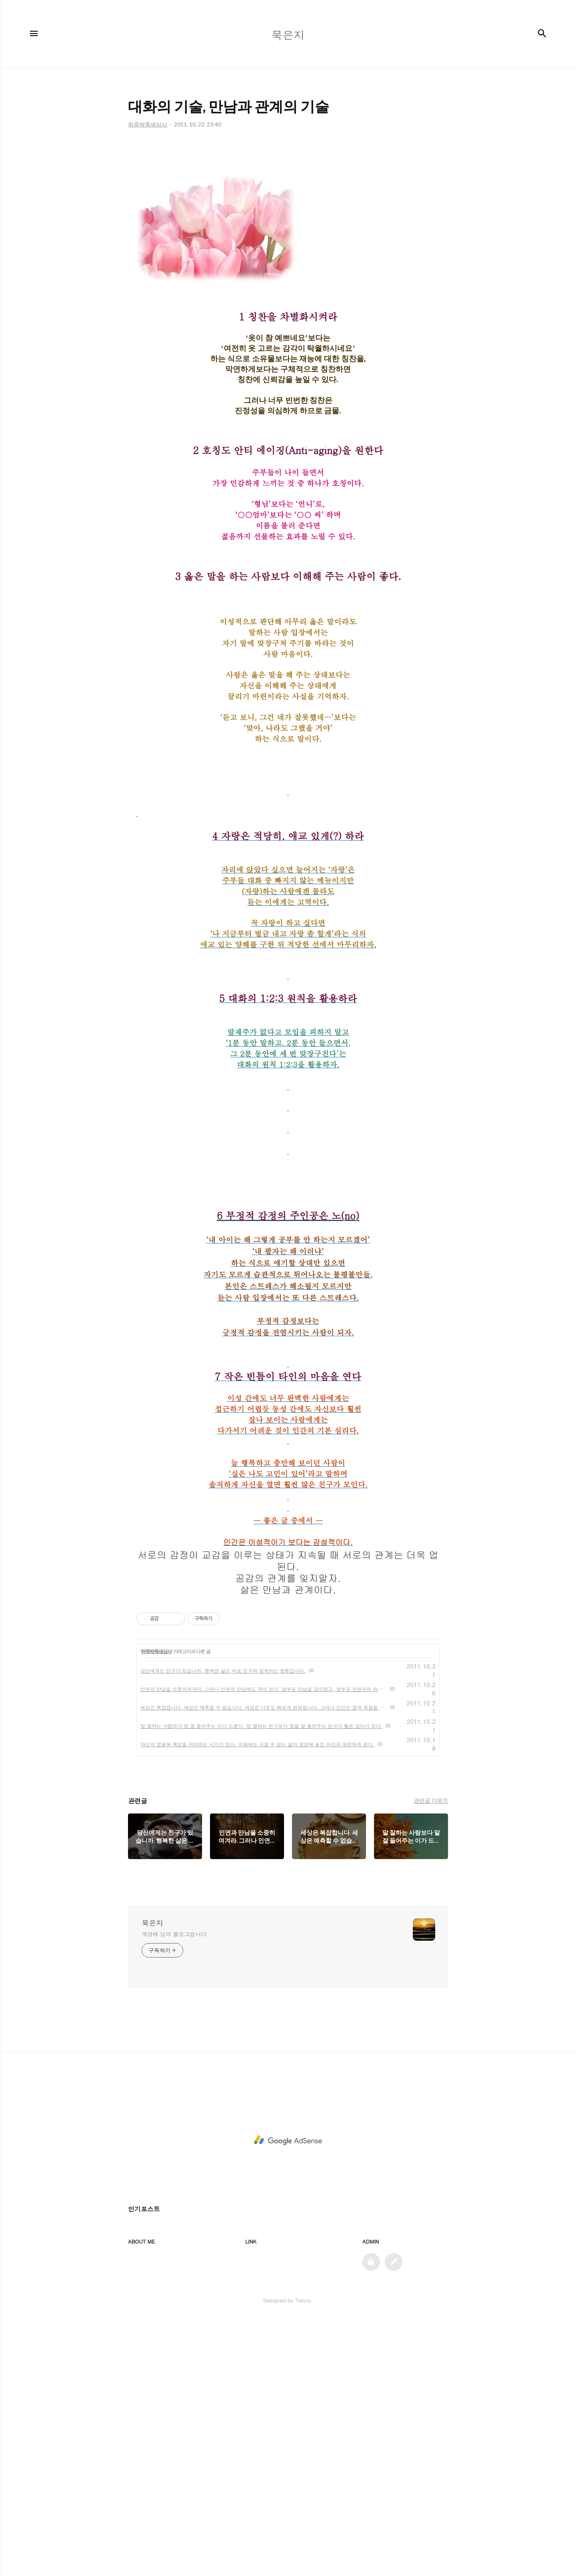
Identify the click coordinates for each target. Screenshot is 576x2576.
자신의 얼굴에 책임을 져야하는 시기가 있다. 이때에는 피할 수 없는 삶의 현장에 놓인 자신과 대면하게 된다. (257, 2000)
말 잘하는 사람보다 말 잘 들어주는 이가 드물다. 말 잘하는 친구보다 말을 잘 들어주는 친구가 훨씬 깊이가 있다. (261, 1981)
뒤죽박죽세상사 (156, 1907)
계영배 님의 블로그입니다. (175, 2190)
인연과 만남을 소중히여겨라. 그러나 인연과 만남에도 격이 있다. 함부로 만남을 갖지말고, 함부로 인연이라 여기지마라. (263, 1945)
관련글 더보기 (431, 2056)
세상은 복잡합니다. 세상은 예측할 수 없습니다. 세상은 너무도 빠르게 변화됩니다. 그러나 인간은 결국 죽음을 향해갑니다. (263, 1963)
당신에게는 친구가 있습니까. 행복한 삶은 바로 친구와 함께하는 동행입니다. (223, 1926)
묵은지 (152, 2179)
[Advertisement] (288, 216)
